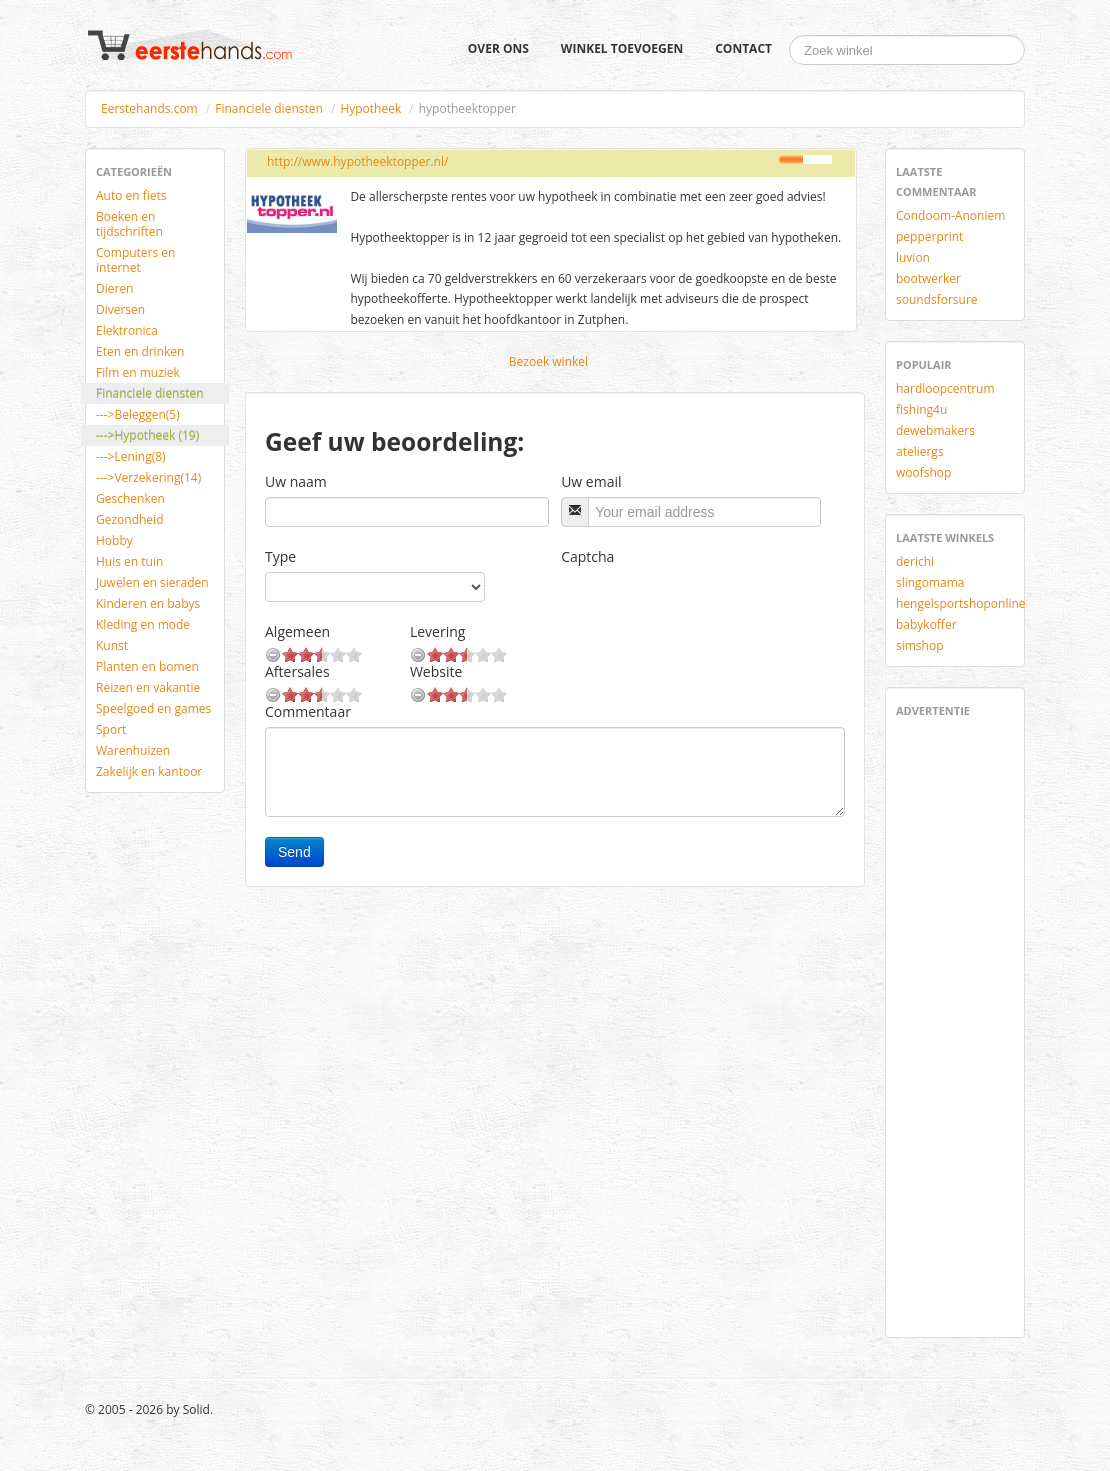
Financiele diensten (269, 108)
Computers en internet (135, 260)
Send (294, 852)
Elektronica (127, 330)
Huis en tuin (129, 561)
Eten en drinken (140, 351)
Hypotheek (370, 108)
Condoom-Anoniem (950, 215)
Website (436, 671)
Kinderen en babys (148, 603)
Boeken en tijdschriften (129, 224)
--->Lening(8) (131, 456)
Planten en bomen (147, 666)
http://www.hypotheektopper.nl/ (357, 161)
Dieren (114, 288)
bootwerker (928, 278)
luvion (913, 257)
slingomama (930, 582)
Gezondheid (129, 519)
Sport (111, 729)
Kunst (112, 645)
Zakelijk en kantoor (149, 771)
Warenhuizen (133, 750)
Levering (437, 631)
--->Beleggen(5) (138, 414)
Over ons (498, 48)
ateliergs (920, 451)
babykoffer (926, 624)
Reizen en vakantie (148, 687)
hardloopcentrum (945, 388)
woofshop (923, 472)
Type (280, 556)
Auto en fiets (131, 195)
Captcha (587, 556)
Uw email (591, 481)
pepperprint (929, 236)
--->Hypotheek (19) (147, 435)
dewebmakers (935, 430)
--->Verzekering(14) (148, 477)
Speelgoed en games (153, 708)
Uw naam (296, 481)
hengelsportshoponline (961, 603)
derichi (915, 561)
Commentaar (308, 711)
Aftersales (297, 671)
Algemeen (297, 631)
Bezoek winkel (548, 361)
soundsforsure (937, 299)
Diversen (120, 309)
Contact (743, 48)
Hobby (114, 540)
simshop (920, 645)
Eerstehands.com (149, 108)
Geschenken (130, 498)
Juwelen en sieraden (152, 582)
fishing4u (921, 409)
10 (354, 654)
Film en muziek (138, 372)
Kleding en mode (143, 624)
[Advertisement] (956, 1024)
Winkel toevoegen (622, 48)
